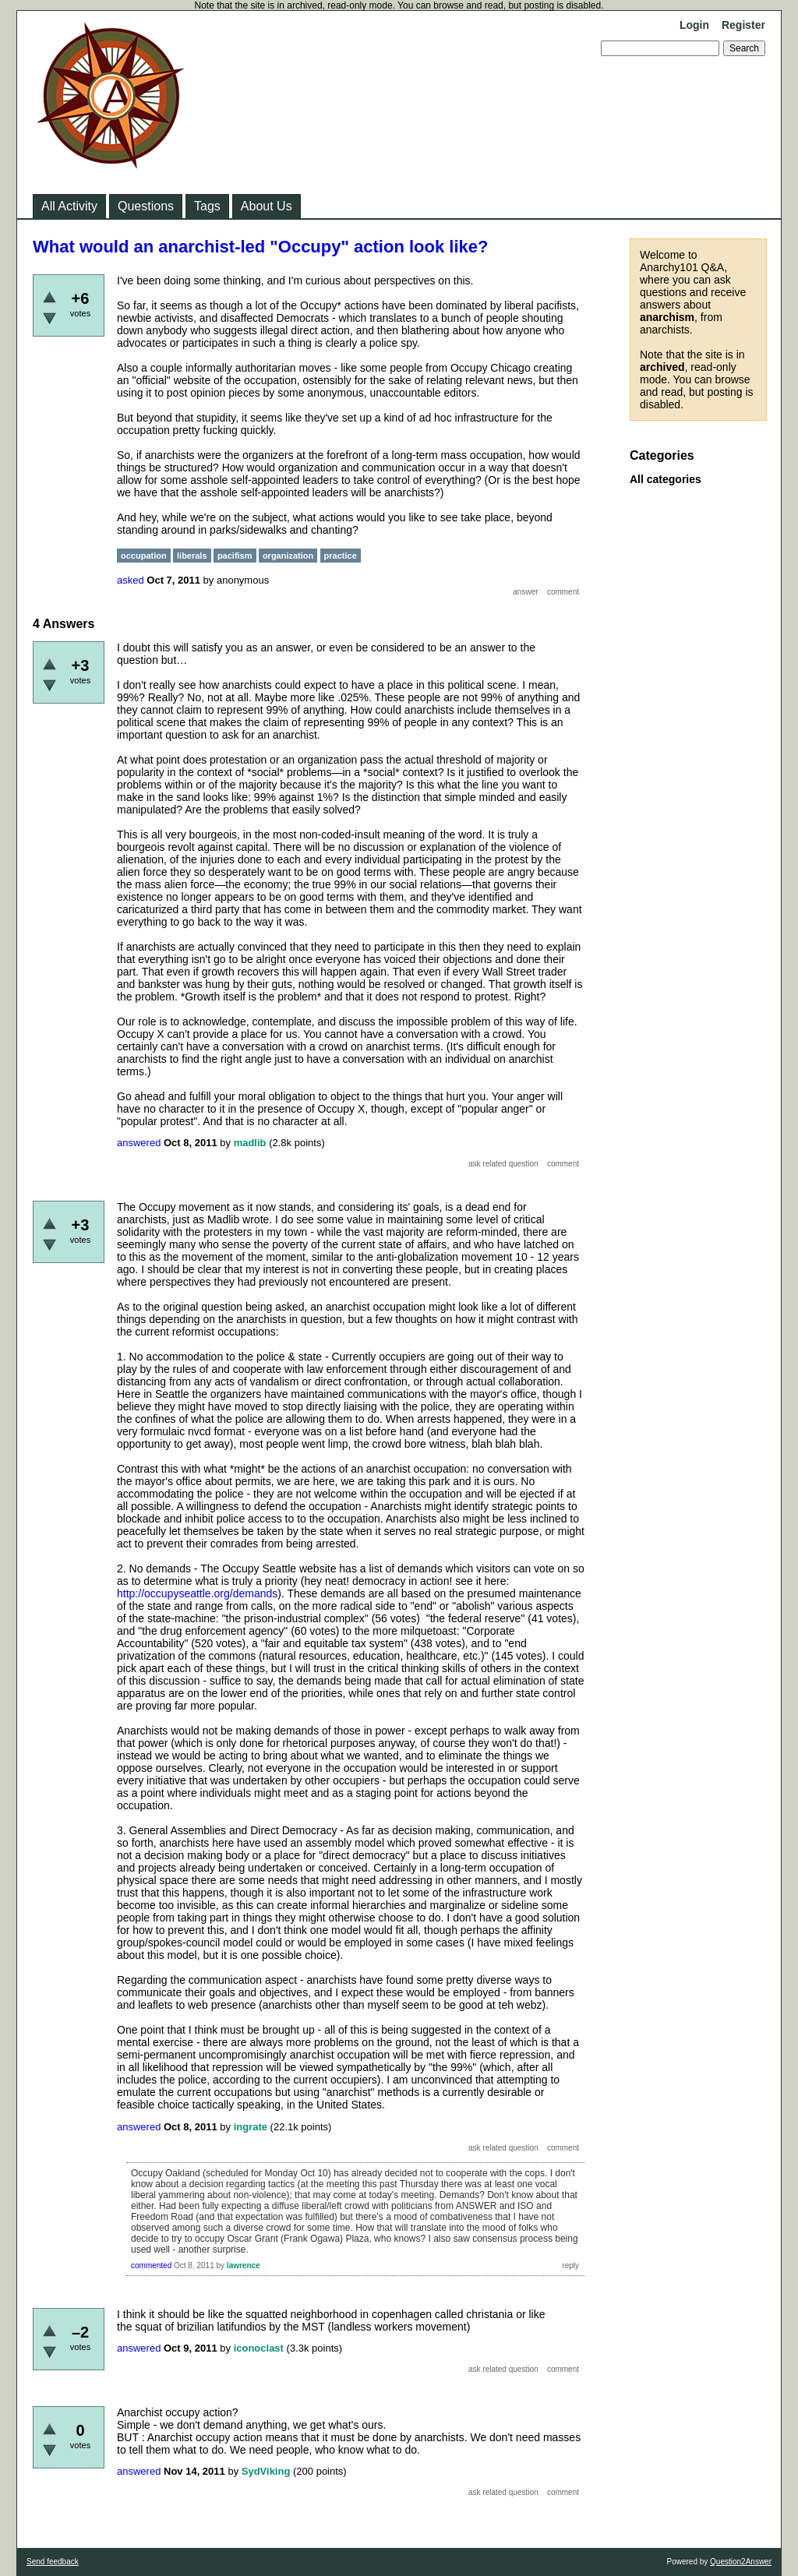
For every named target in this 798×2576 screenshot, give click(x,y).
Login (694, 25)
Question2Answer (741, 2561)
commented (151, 2265)
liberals (192, 555)
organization (288, 555)
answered (139, 1143)
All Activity (69, 206)
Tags (207, 206)
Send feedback (52, 2561)
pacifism (234, 555)
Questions (146, 206)
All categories (665, 479)
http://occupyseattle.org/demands (197, 1593)
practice (340, 555)
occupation (144, 555)
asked (130, 580)
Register (743, 25)
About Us (266, 206)
